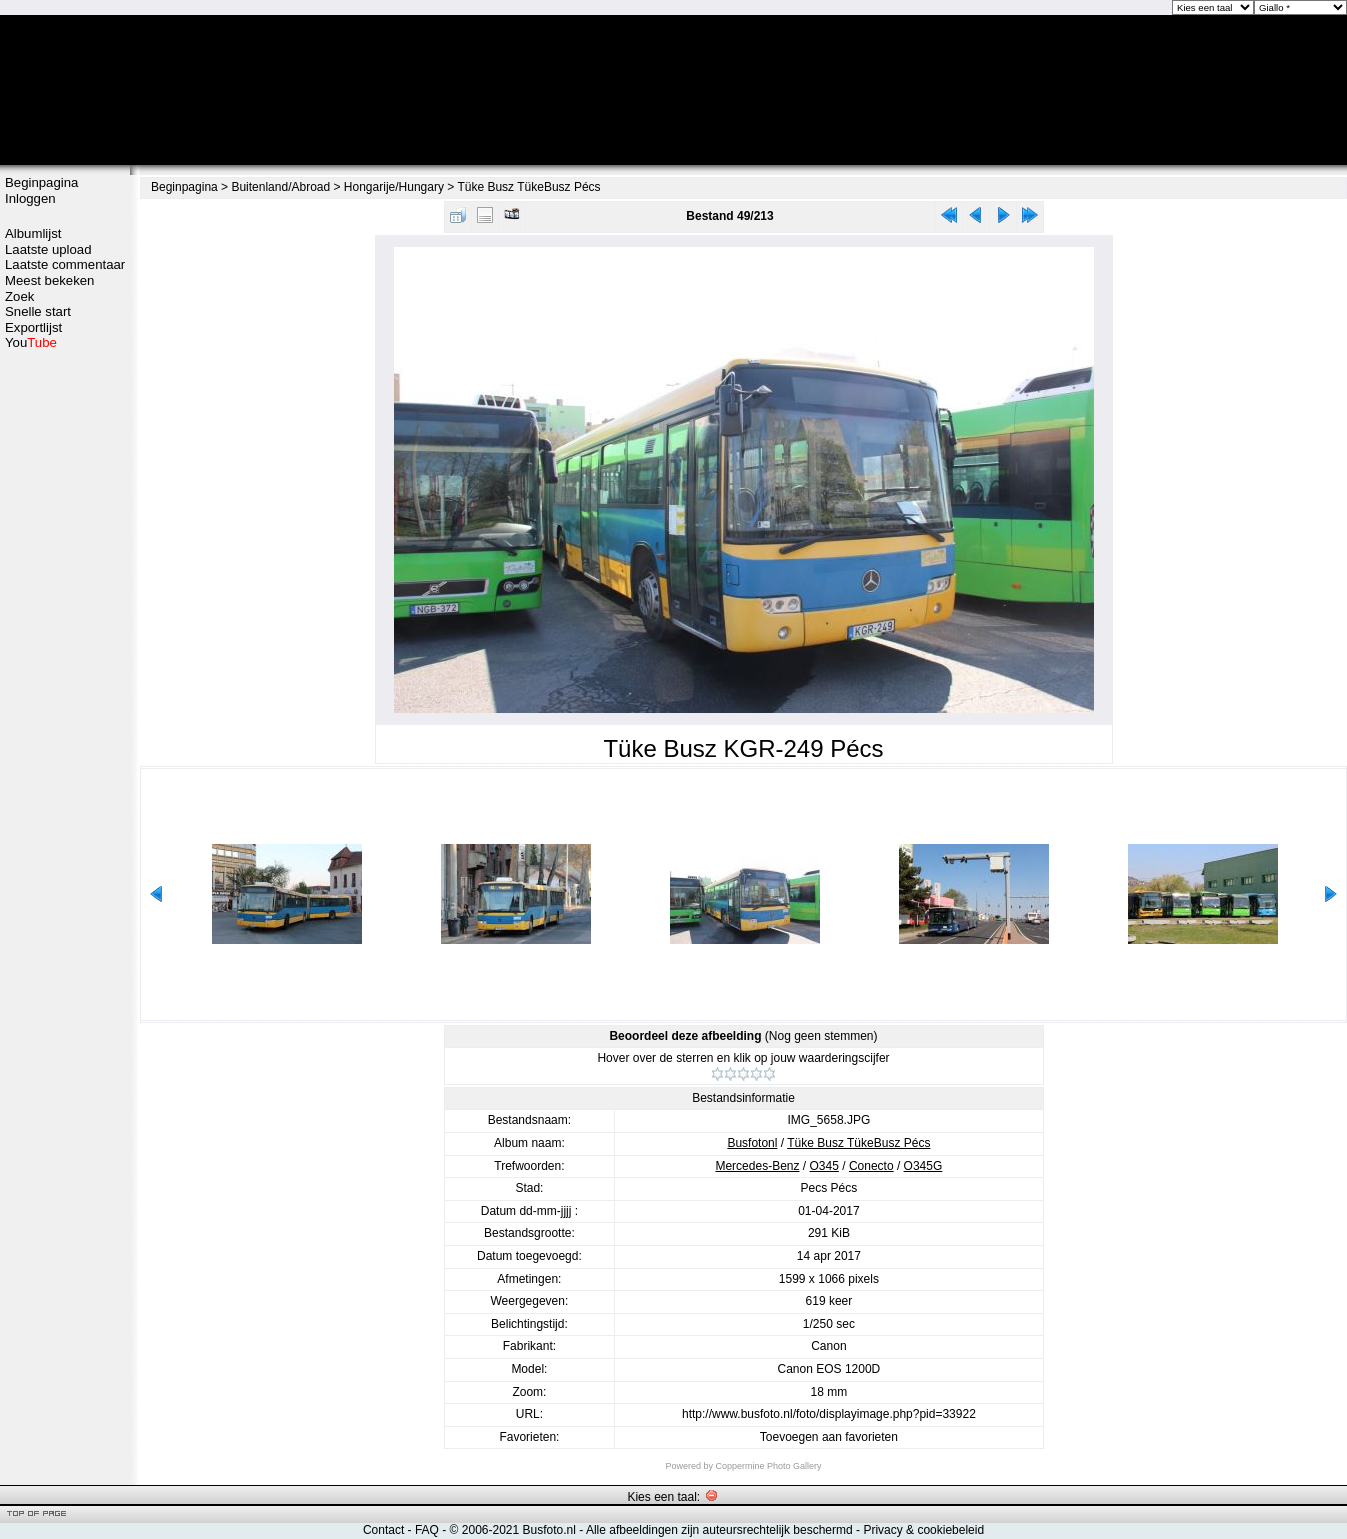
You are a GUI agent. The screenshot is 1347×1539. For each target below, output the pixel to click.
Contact (383, 1530)
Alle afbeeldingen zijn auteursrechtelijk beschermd (719, 1530)
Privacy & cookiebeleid (923, 1530)
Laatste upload (48, 249)
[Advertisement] (65, 667)
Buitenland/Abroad (280, 187)
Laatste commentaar (65, 264)
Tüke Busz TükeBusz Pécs (528, 187)
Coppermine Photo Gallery (768, 1466)
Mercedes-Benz (757, 1166)
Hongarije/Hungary (394, 187)
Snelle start (38, 311)
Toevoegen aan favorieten (829, 1437)
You (31, 342)
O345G (923, 1166)
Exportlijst (33, 327)
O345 (824, 1166)
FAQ (427, 1530)
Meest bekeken (49, 280)
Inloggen (30, 198)
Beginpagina (41, 182)
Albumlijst (33, 233)
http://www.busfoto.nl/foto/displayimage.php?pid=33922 (829, 1414)
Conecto (871, 1166)
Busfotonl (752, 1143)
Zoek (19, 296)
